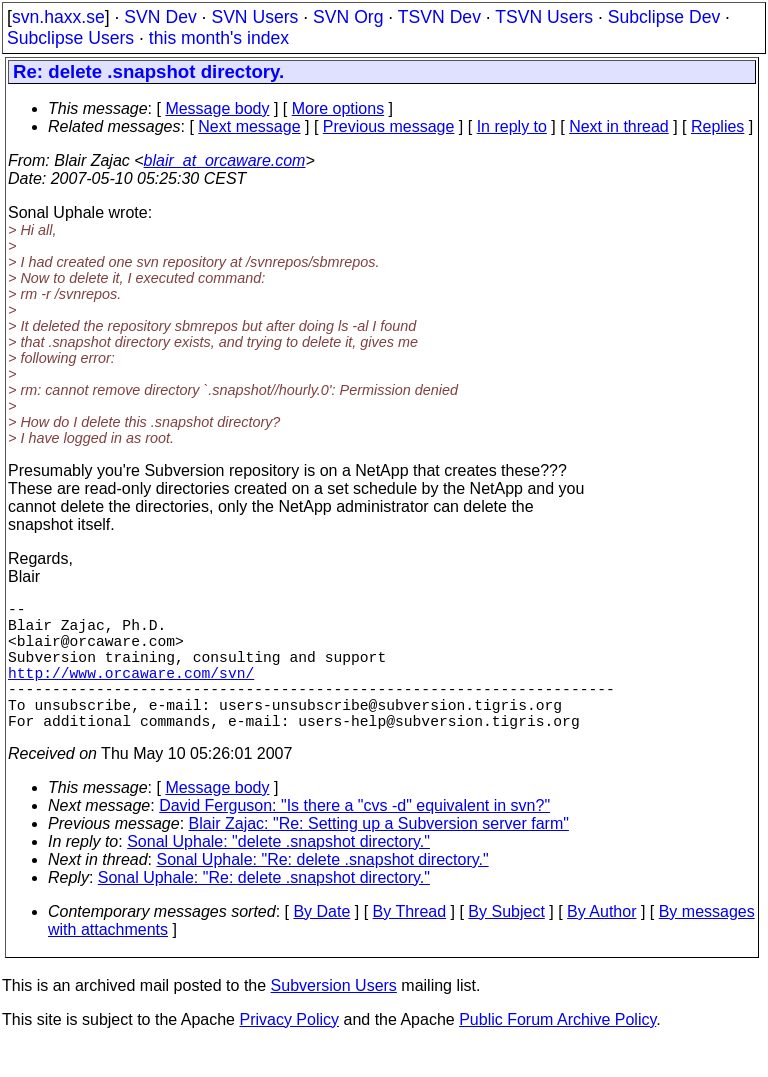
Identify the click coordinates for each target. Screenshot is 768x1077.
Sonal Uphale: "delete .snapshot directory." (278, 873)
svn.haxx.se (58, 17)
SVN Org (348, 17)
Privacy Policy (289, 1051)
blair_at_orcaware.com (225, 160)
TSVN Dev (439, 17)
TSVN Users (544, 17)
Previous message (389, 126)
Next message (249, 126)
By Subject (506, 943)
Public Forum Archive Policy (557, 1051)
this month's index (219, 38)
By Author (601, 943)
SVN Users (254, 17)
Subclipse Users (70, 38)
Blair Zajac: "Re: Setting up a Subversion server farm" (379, 855)
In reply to (512, 126)
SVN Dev (160, 17)
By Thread (410, 943)
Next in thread (619, 126)
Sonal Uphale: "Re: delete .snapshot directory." (323, 891)
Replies (717, 126)
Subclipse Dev (664, 17)
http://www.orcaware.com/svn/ (131, 692)
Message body (217, 108)
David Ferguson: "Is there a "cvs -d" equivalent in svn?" (354, 837)
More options (338, 108)
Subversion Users (334, 1017)
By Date (321, 943)
